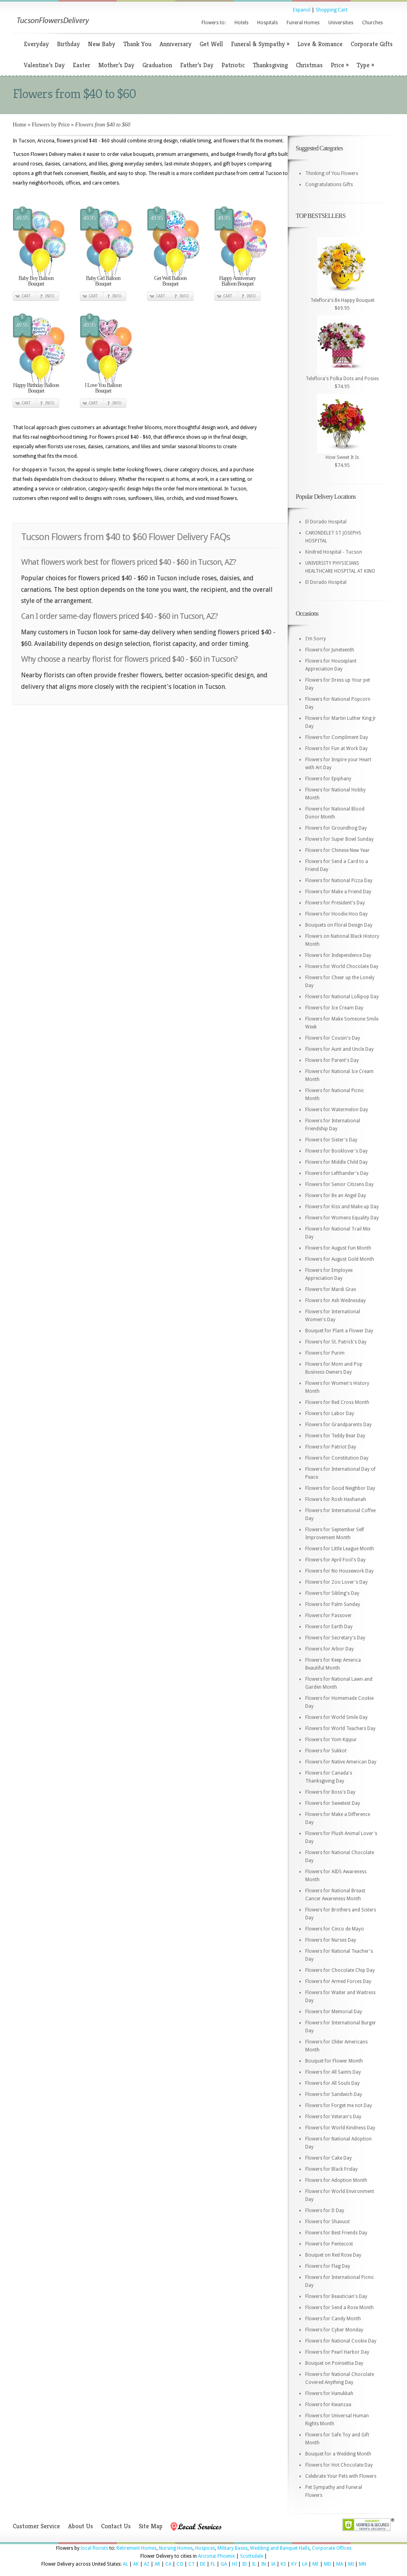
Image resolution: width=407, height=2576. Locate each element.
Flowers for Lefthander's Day (336, 1173)
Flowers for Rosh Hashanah (335, 1499)
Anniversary (175, 44)
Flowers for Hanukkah (329, 2393)
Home (19, 125)
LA (304, 2564)
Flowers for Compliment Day (336, 737)
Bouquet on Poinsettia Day (334, 2363)
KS (283, 2564)
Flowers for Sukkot (326, 1751)
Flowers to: (214, 22)
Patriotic (233, 65)
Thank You (137, 44)
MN (362, 2564)
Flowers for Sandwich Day (333, 2094)
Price (340, 65)
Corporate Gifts (372, 44)
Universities (340, 22)
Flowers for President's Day (335, 903)
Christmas (309, 65)
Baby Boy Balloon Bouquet (35, 281)
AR (157, 2564)
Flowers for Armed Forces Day (338, 1981)
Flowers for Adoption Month (336, 2180)
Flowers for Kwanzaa (328, 2404)
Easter (81, 65)
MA (339, 2564)
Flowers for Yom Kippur (331, 1739)
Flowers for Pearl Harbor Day (337, 2352)
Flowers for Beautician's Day (336, 2296)
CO (179, 2564)
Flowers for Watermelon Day (336, 1109)
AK (136, 2564)
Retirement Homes (136, 2548)
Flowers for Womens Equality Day (342, 1218)
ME (315, 2564)
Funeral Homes (303, 22)
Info (49, 296)
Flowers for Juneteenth (329, 650)
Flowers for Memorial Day (333, 2011)
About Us (80, 2526)
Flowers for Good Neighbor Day (340, 1488)
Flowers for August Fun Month (338, 1248)
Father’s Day (196, 65)
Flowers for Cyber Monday (334, 2330)
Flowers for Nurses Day (330, 1940)
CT (191, 2564)
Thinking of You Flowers (331, 173)
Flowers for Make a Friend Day (338, 891)
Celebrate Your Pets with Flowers (340, 2476)
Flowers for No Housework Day (339, 1571)
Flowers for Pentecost (329, 2244)
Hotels (241, 22)
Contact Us (116, 2526)
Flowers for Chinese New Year (337, 850)
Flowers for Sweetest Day (332, 1803)
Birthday (68, 44)
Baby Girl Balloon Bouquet (103, 281)
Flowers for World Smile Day (336, 1717)
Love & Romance (320, 44)
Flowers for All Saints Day (333, 2072)
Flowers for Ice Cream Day (334, 1008)
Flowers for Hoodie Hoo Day (336, 914)
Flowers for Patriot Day (330, 1447)
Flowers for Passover (328, 1615)
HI (234, 2564)
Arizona (206, 2556)
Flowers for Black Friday (331, 2169)
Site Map (151, 2526)
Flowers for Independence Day (338, 955)
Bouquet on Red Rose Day (333, 2255)
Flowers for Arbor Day (329, 1649)
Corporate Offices (331, 2548)
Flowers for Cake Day (328, 2158)
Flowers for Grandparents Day (338, 1424)
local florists (94, 2548)
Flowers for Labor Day (329, 1413)
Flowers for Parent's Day (332, 1060)
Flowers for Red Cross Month (337, 1402)
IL (254, 2564)
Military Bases (232, 2548)
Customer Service (36, 2526)
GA (224, 2564)
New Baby (101, 44)
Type (365, 65)
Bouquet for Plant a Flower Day (339, 1331)
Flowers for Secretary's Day (335, 1638)
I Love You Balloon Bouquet (103, 388)
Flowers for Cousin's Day (332, 1038)
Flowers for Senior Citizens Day (339, 1184)
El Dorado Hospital (326, 522)
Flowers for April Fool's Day (335, 1560)
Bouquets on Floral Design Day (338, 925)
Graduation (157, 65)
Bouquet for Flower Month (334, 2061)
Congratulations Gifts (329, 184)
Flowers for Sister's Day (331, 1140)
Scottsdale (251, 2556)
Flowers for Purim (325, 1353)
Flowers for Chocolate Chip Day (340, 1970)
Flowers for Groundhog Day (336, 828)
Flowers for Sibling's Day (332, 1593)
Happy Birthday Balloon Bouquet (36, 388)
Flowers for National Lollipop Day (342, 996)
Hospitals (267, 22)
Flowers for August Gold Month (339, 1259)
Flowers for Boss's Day (330, 1792)
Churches (372, 22)
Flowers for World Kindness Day (340, 2128)
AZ (146, 2564)
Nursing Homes (176, 2548)
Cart (26, 296)
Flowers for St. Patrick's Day (335, 1342)
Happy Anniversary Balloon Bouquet (237, 281)
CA (168, 2564)
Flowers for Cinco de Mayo (334, 1929)
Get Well (211, 44)
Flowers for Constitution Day (336, 1458)
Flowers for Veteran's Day (333, 2116)
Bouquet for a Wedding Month (338, 2454)
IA (273, 2564)
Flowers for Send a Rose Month (339, 2307)
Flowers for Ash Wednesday (335, 1300)
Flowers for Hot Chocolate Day (339, 2465)
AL (125, 2564)
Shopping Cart (331, 10)
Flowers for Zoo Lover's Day (336, 1582)
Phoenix (226, 2556)
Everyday (36, 44)
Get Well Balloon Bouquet (170, 281)
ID (244, 2564)
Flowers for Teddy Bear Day (335, 1436)
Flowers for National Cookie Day (340, 2341)
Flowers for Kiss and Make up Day (342, 1206)
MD (327, 2564)
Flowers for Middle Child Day (336, 1162)
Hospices (205, 2548)
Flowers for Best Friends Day (336, 2233)
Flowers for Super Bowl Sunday (339, 839)
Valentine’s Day (44, 65)
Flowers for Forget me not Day (338, 2105)
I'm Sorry (315, 639)
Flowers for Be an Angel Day (335, 1195)
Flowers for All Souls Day (332, 2083)
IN (263, 2564)
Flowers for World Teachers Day (340, 1728)
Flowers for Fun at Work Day (336, 748)
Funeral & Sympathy (260, 44)
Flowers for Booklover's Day (336, 1151)
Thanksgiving (270, 65)
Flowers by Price (51, 125)
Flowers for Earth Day (329, 1626)
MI (351, 2564)
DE (202, 2564)
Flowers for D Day (324, 2210)
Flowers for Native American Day (340, 1762)
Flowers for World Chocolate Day (341, 966)
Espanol (301, 10)
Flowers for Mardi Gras (330, 1289)
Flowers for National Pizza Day (338, 880)
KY (294, 2564)
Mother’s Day (116, 65)
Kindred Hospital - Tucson (333, 552)
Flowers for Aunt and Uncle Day (339, 1049)
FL (213, 2564)
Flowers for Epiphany (328, 779)
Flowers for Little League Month (339, 1548)
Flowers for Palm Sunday (332, 1604)
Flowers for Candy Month (333, 2318)
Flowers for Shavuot (327, 2221)
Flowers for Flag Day (327, 2266)
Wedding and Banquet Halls (280, 2548)
